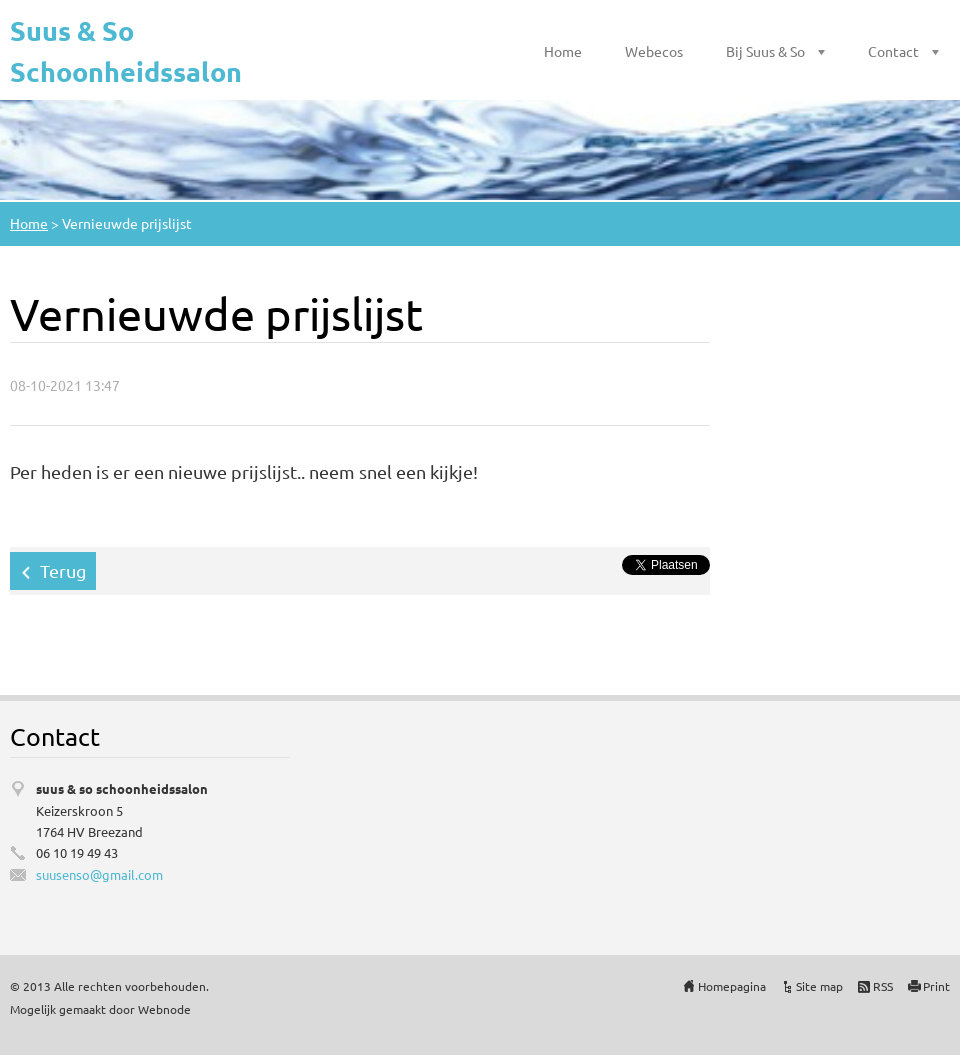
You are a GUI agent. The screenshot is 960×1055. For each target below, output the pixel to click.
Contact (893, 51)
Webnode (164, 1009)
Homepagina (732, 986)
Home (563, 51)
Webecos (654, 51)
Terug (63, 570)
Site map (819, 986)
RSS (883, 986)
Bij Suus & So (765, 51)
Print (936, 986)
